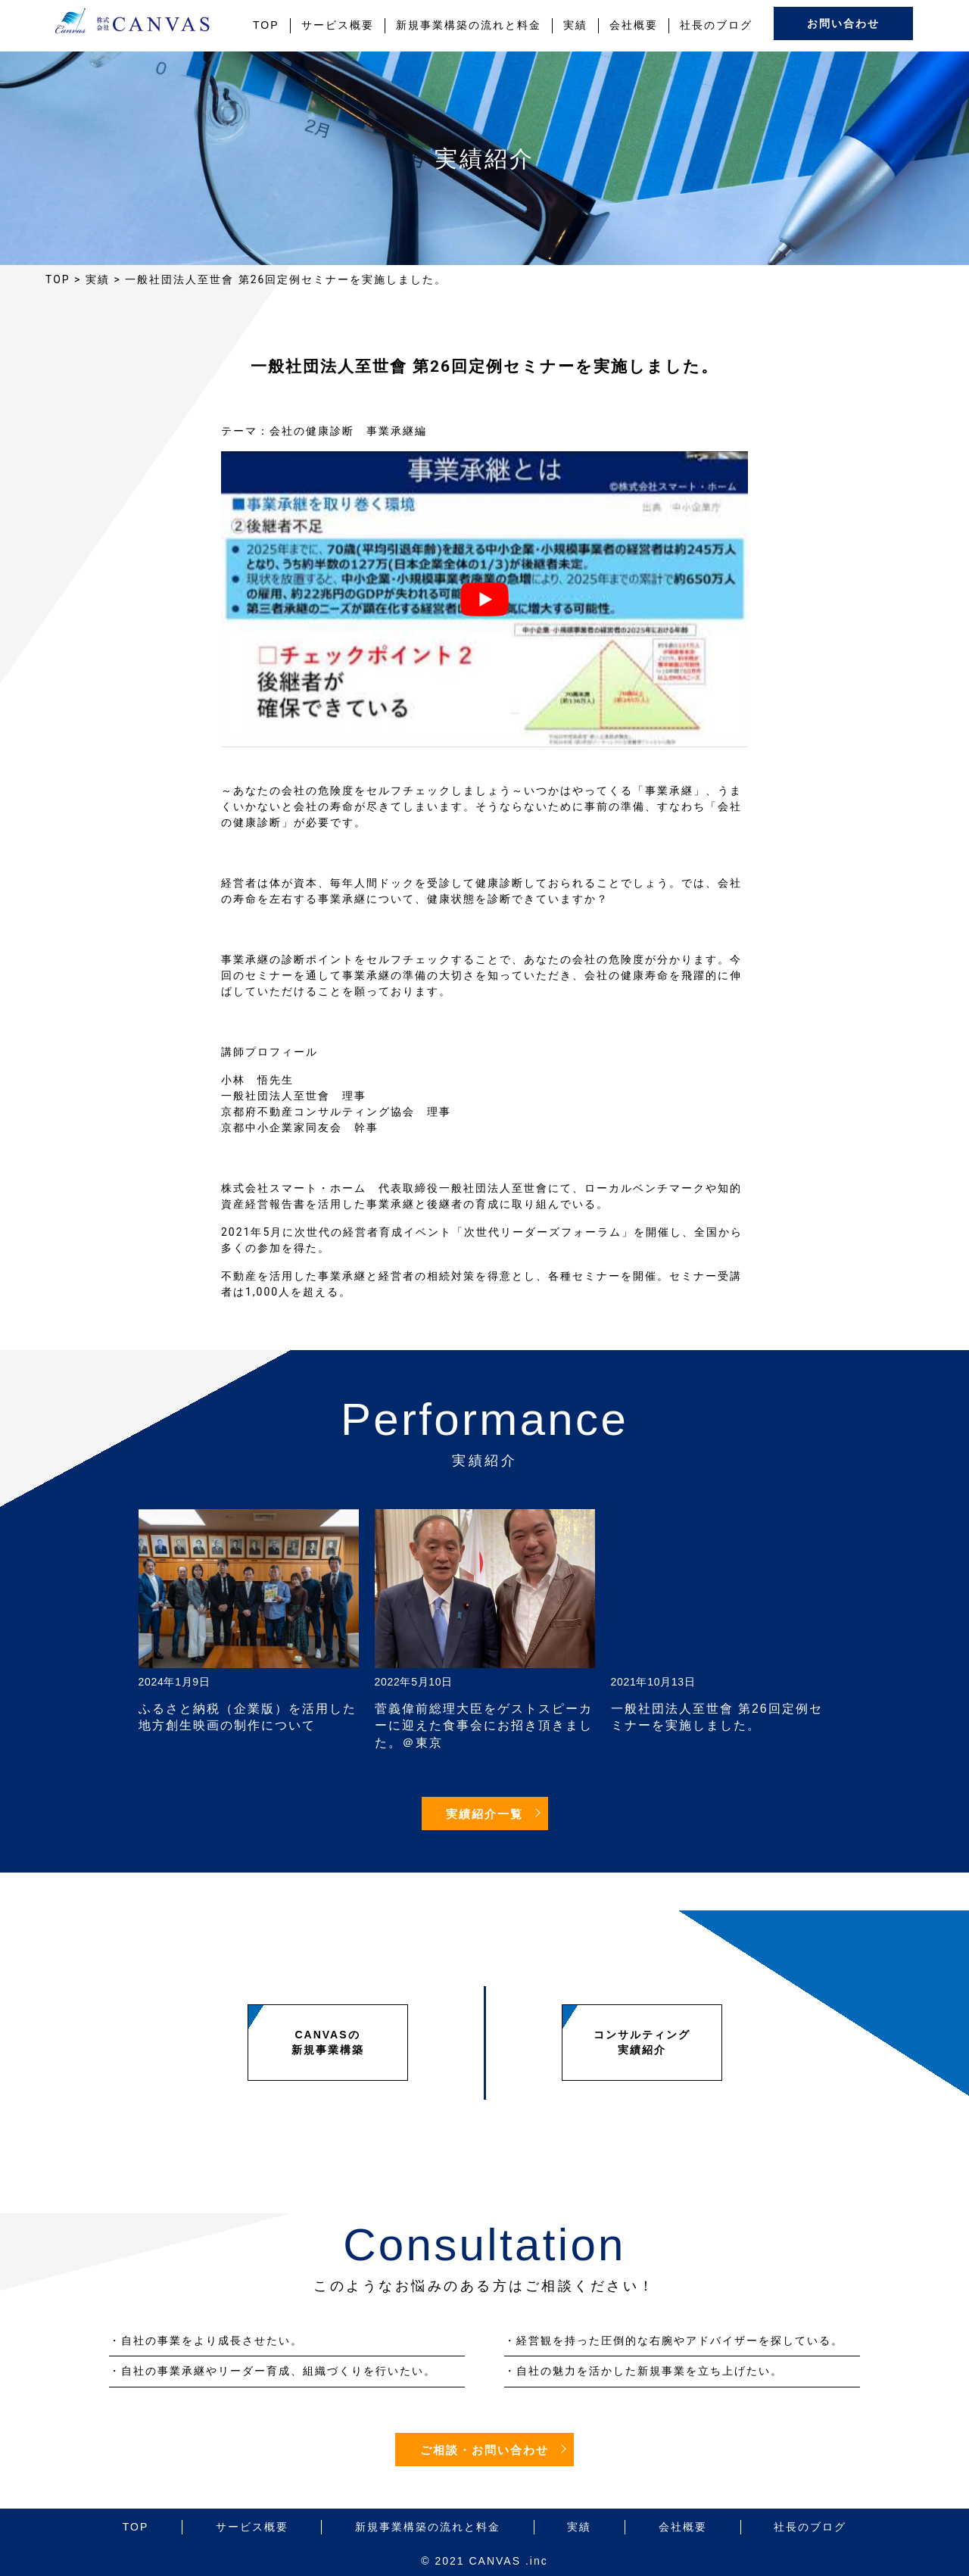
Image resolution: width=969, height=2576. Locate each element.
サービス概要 (337, 25)
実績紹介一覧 (484, 1814)
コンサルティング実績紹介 (642, 2042)
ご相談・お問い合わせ (484, 2450)
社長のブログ (716, 25)
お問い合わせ (843, 24)
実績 (575, 25)
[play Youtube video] (484, 599)
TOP (266, 25)
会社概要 (633, 25)
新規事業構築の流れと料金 (468, 25)
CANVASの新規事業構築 (327, 2042)
